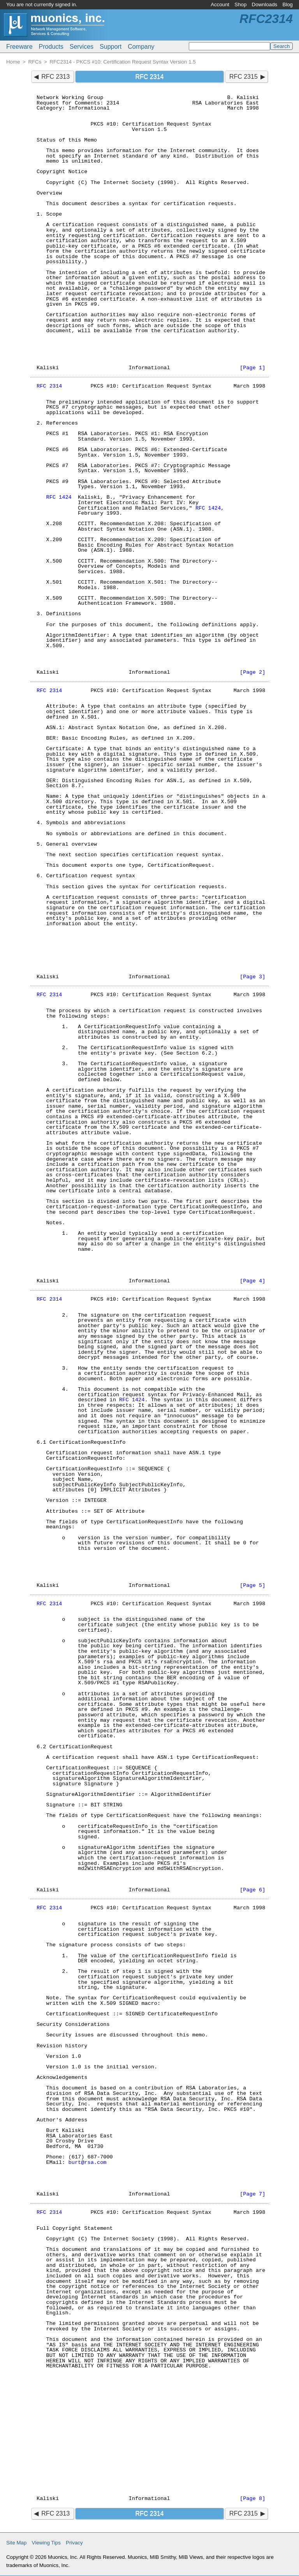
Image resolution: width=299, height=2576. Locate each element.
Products (51, 46)
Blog (287, 4)
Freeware (19, 46)
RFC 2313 (55, 76)
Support (110, 46)
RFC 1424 (58, 497)
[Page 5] (252, 1585)
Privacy (74, 2543)
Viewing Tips (46, 2543)
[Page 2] (252, 672)
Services (81, 46)
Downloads (265, 4)
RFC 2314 (49, 386)
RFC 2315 (243, 76)
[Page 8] (252, 2498)
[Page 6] (252, 1890)
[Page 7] (252, 2194)
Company (141, 46)
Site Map (16, 2543)
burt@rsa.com (88, 2162)
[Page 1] (252, 368)
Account (220, 4)
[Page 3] (252, 977)
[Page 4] (252, 1281)
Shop (240, 4)
